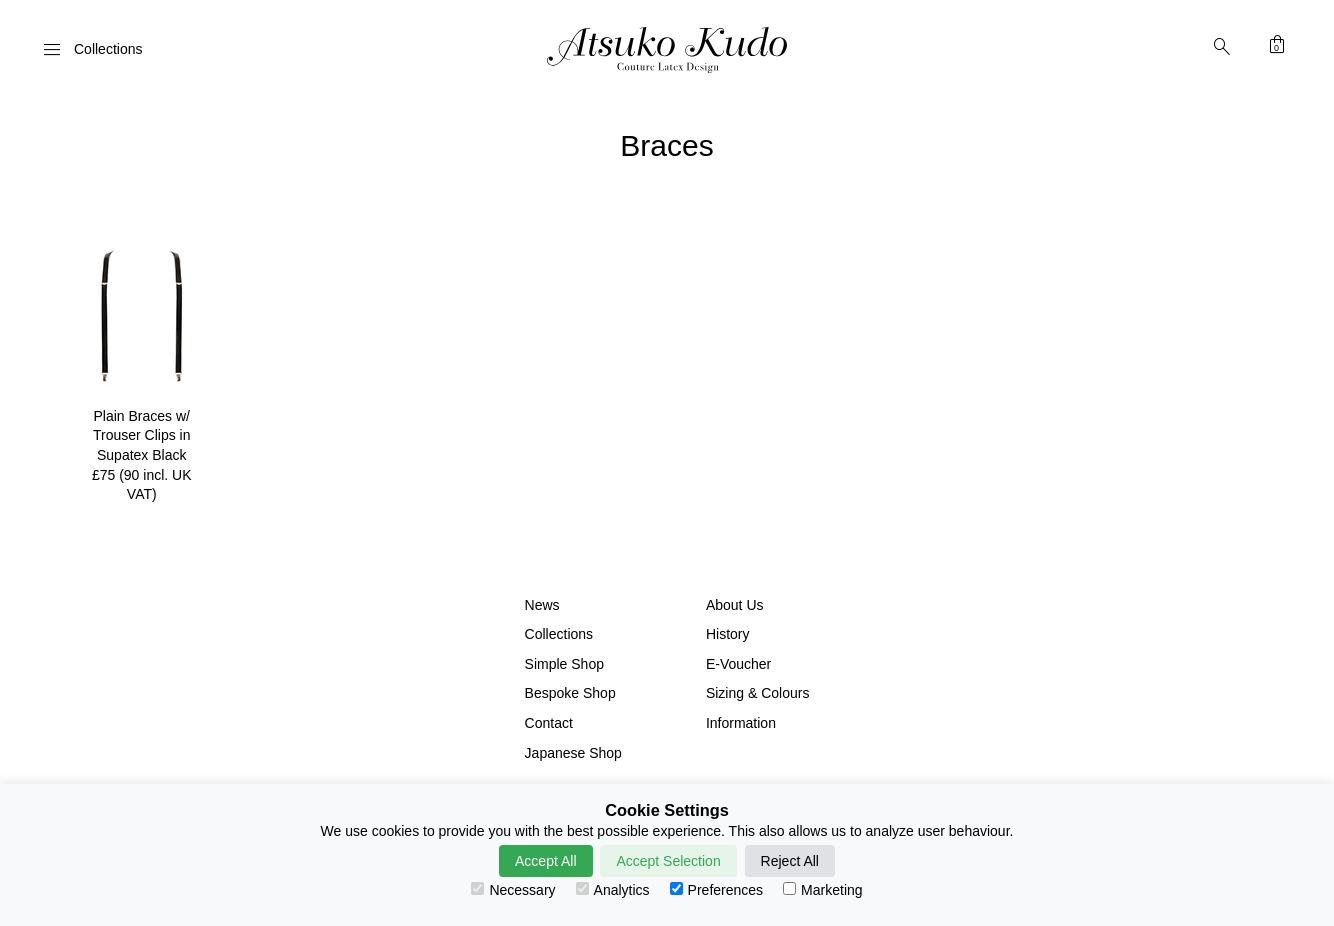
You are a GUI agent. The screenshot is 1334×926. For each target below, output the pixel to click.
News (542, 605)
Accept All (545, 861)
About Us (735, 605)
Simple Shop (564, 664)
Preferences (716, 890)
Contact (549, 723)
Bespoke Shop (570, 693)
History (728, 634)
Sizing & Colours (758, 693)
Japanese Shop (573, 753)
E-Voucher (738, 664)
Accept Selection (668, 861)
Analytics (613, 890)
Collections (559, 634)
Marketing (822, 890)
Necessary (513, 890)
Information (741, 723)
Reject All (790, 861)
